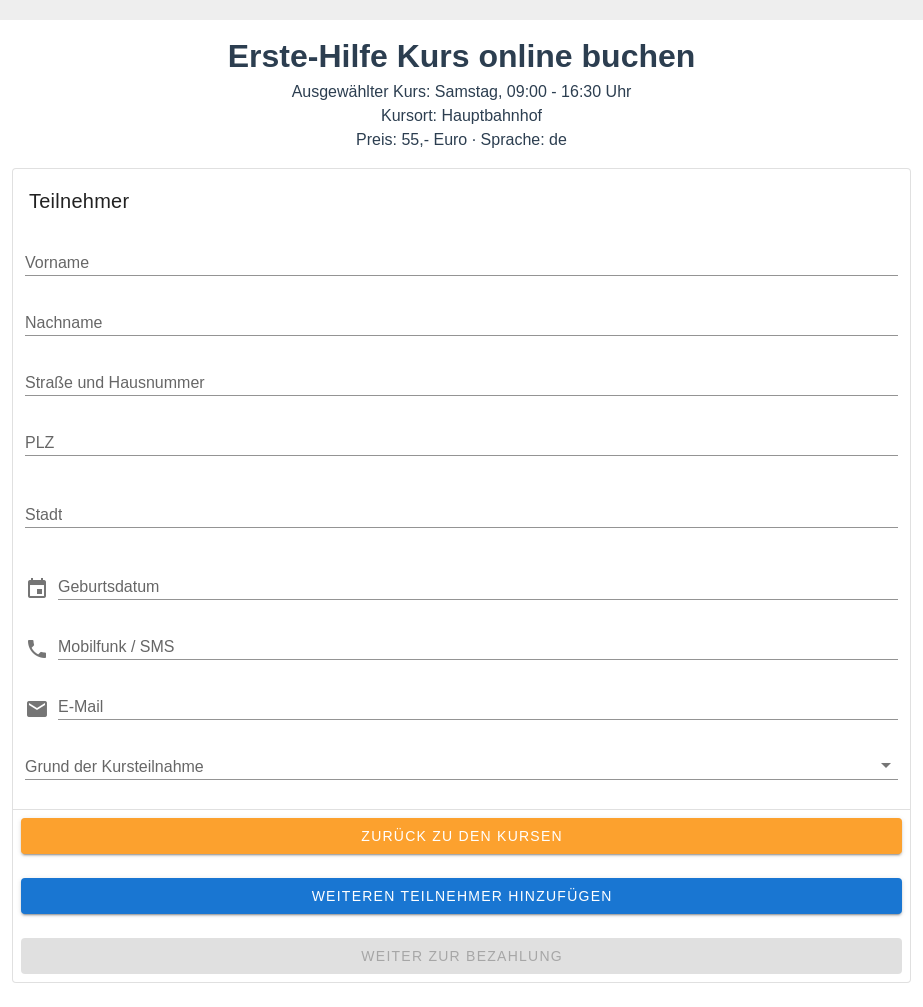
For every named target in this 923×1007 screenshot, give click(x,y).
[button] (478, 586)
